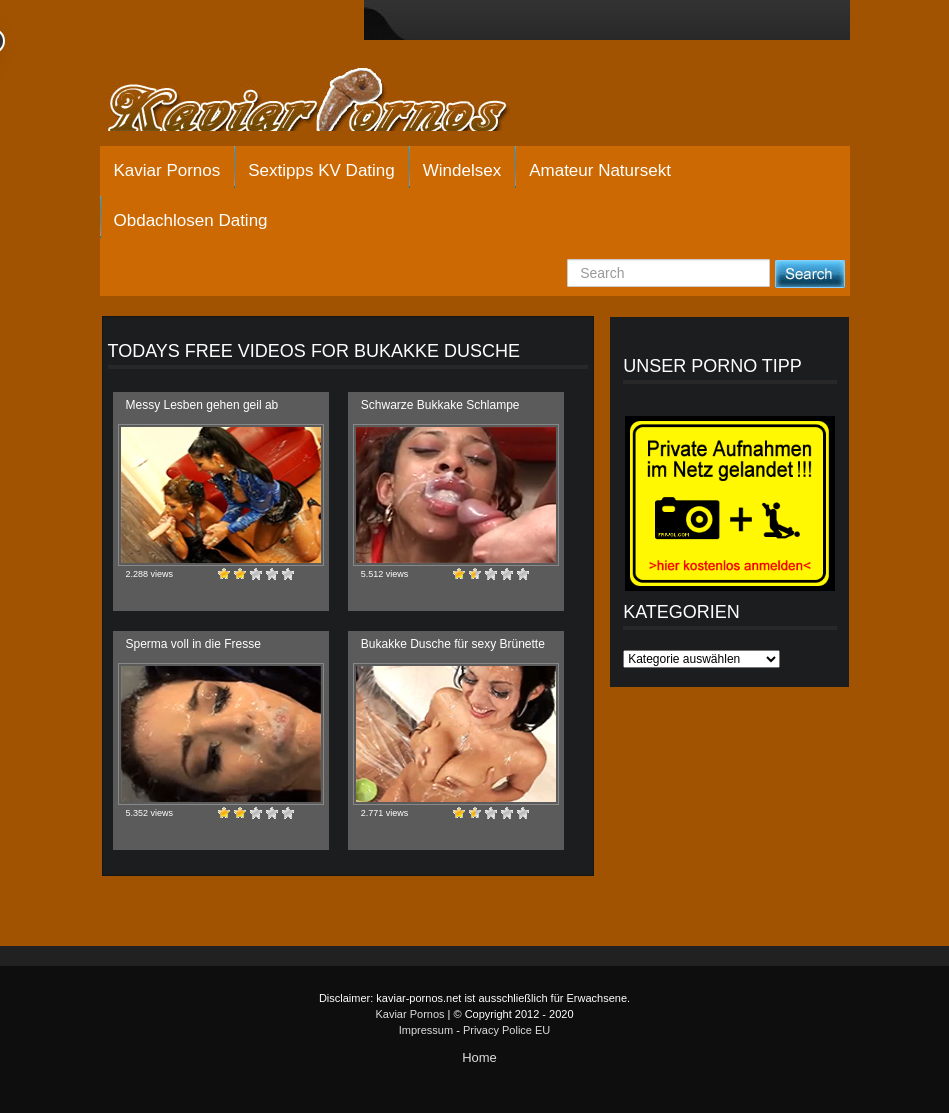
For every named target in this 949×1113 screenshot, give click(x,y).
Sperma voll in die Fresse (193, 644)
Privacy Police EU (506, 1030)
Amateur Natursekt (600, 170)
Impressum (426, 1030)
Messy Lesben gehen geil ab (202, 405)
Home (479, 1057)
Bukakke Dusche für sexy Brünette (453, 644)
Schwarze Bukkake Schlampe (440, 405)
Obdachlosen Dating (191, 220)
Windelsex (462, 170)
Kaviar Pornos (167, 170)
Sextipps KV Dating (321, 170)
